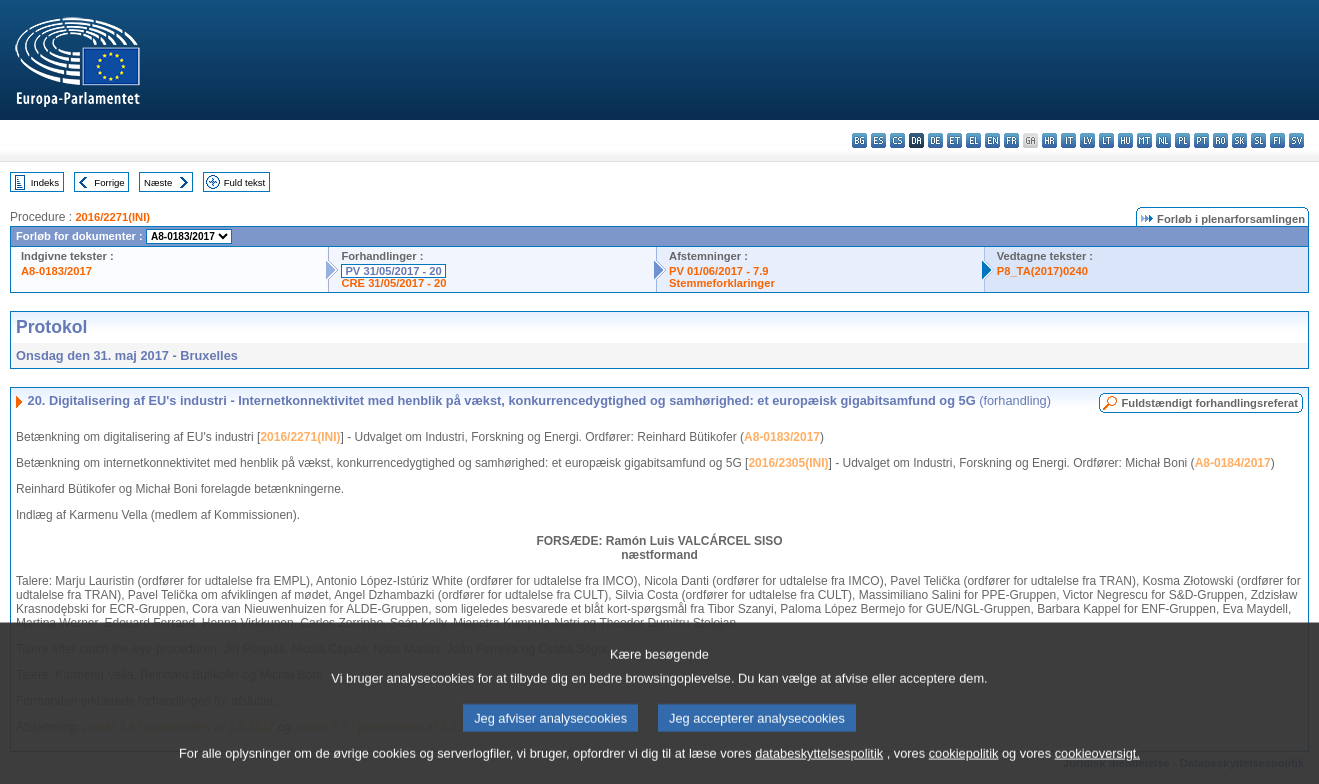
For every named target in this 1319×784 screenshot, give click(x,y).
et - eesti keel (954, 140)
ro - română (1220, 140)
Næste (158, 182)
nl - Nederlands (1163, 140)
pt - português (1201, 140)
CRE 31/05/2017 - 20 (393, 283)
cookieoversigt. (1097, 768)
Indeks (45, 182)
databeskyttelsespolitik (819, 768)
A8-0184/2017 (1233, 463)
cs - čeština (897, 140)
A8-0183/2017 (56, 271)
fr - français (1011, 140)
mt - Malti (1144, 140)
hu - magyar (1125, 140)
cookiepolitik (964, 768)
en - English (992, 140)
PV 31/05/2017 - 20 (393, 271)
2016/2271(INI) (112, 217)
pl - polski (1182, 140)
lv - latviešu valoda (1087, 140)
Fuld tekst (245, 182)
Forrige (109, 182)
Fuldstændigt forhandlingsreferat (1209, 403)
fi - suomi (1277, 140)
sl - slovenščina (1258, 140)
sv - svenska (1296, 140)
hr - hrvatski (1049, 140)
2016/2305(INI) (788, 463)
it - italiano (1068, 140)
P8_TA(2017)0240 (1042, 271)
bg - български (859, 140)
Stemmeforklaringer (722, 283)
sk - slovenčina (1239, 140)
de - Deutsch (935, 140)
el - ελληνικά (973, 140)
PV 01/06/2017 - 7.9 (719, 271)
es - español (878, 140)
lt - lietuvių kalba (1106, 140)
